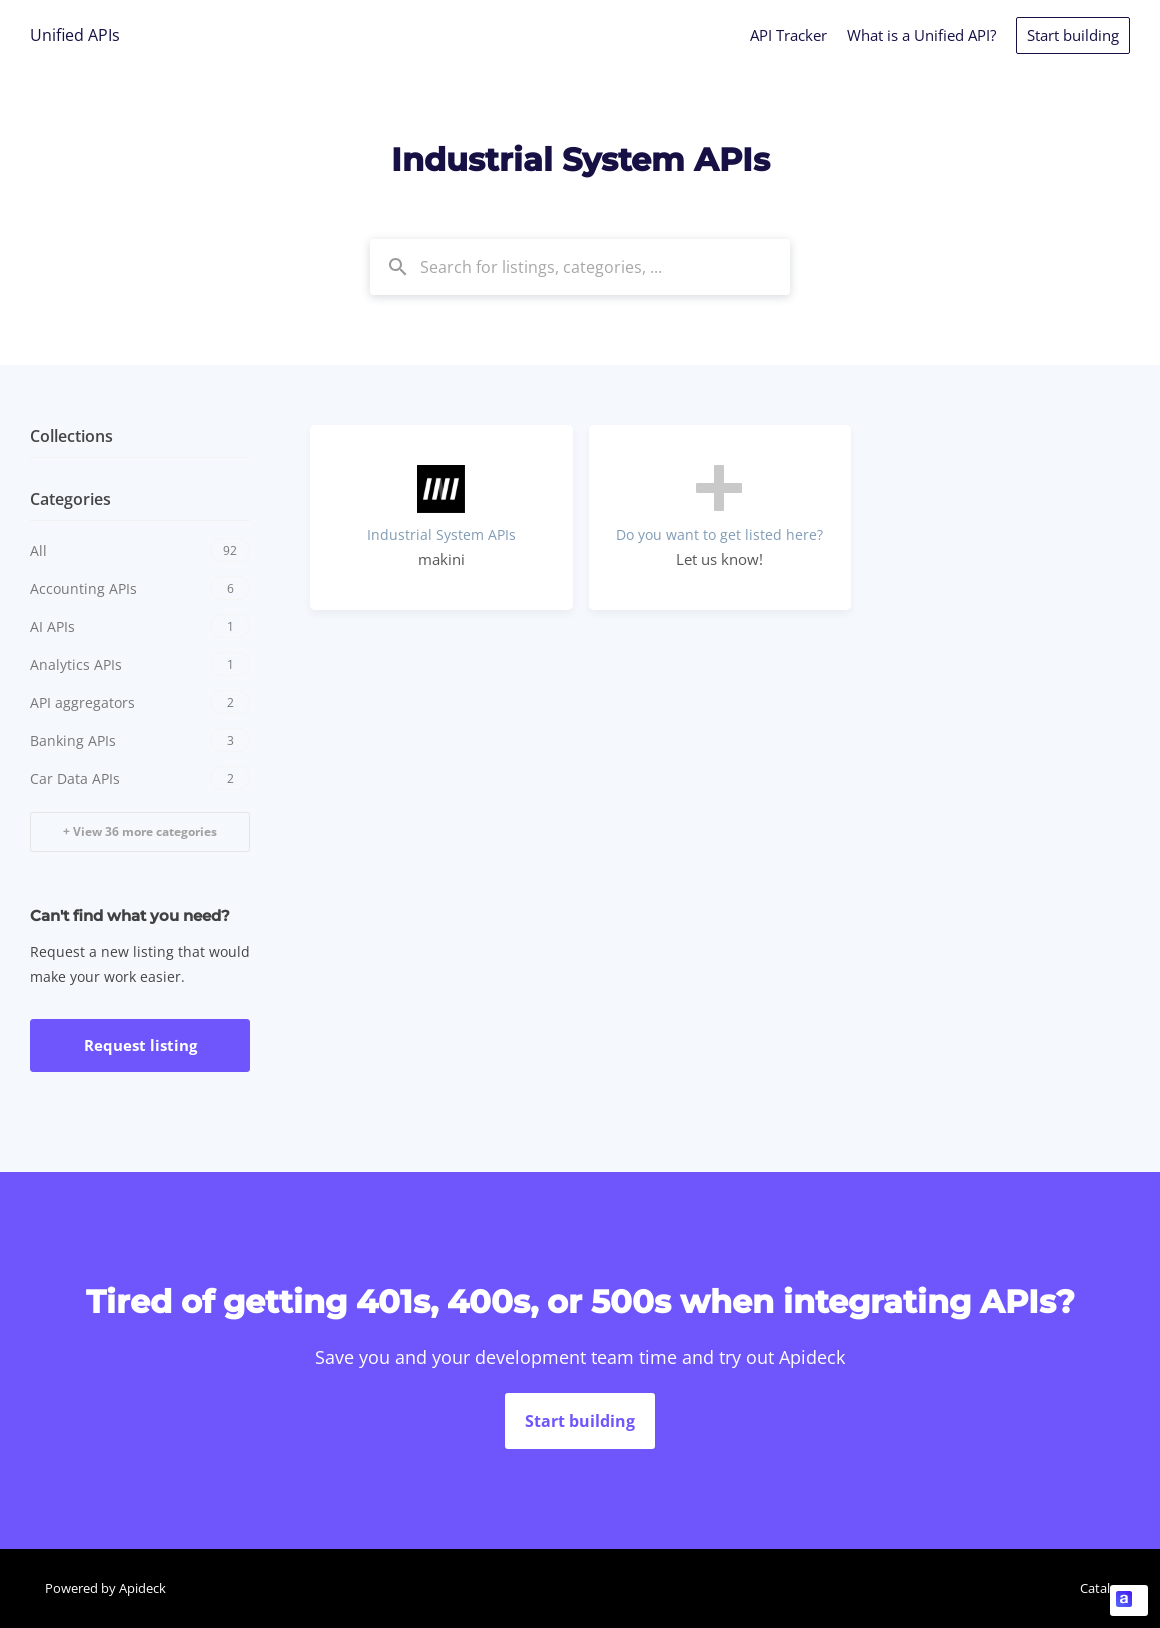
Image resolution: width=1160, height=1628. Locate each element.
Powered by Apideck (105, 1588)
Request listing (140, 1045)
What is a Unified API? (921, 35)
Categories (70, 499)
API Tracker (788, 35)
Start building (1073, 35)
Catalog (1102, 1588)
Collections (71, 436)
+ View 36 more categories (140, 831)
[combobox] (580, 267)
